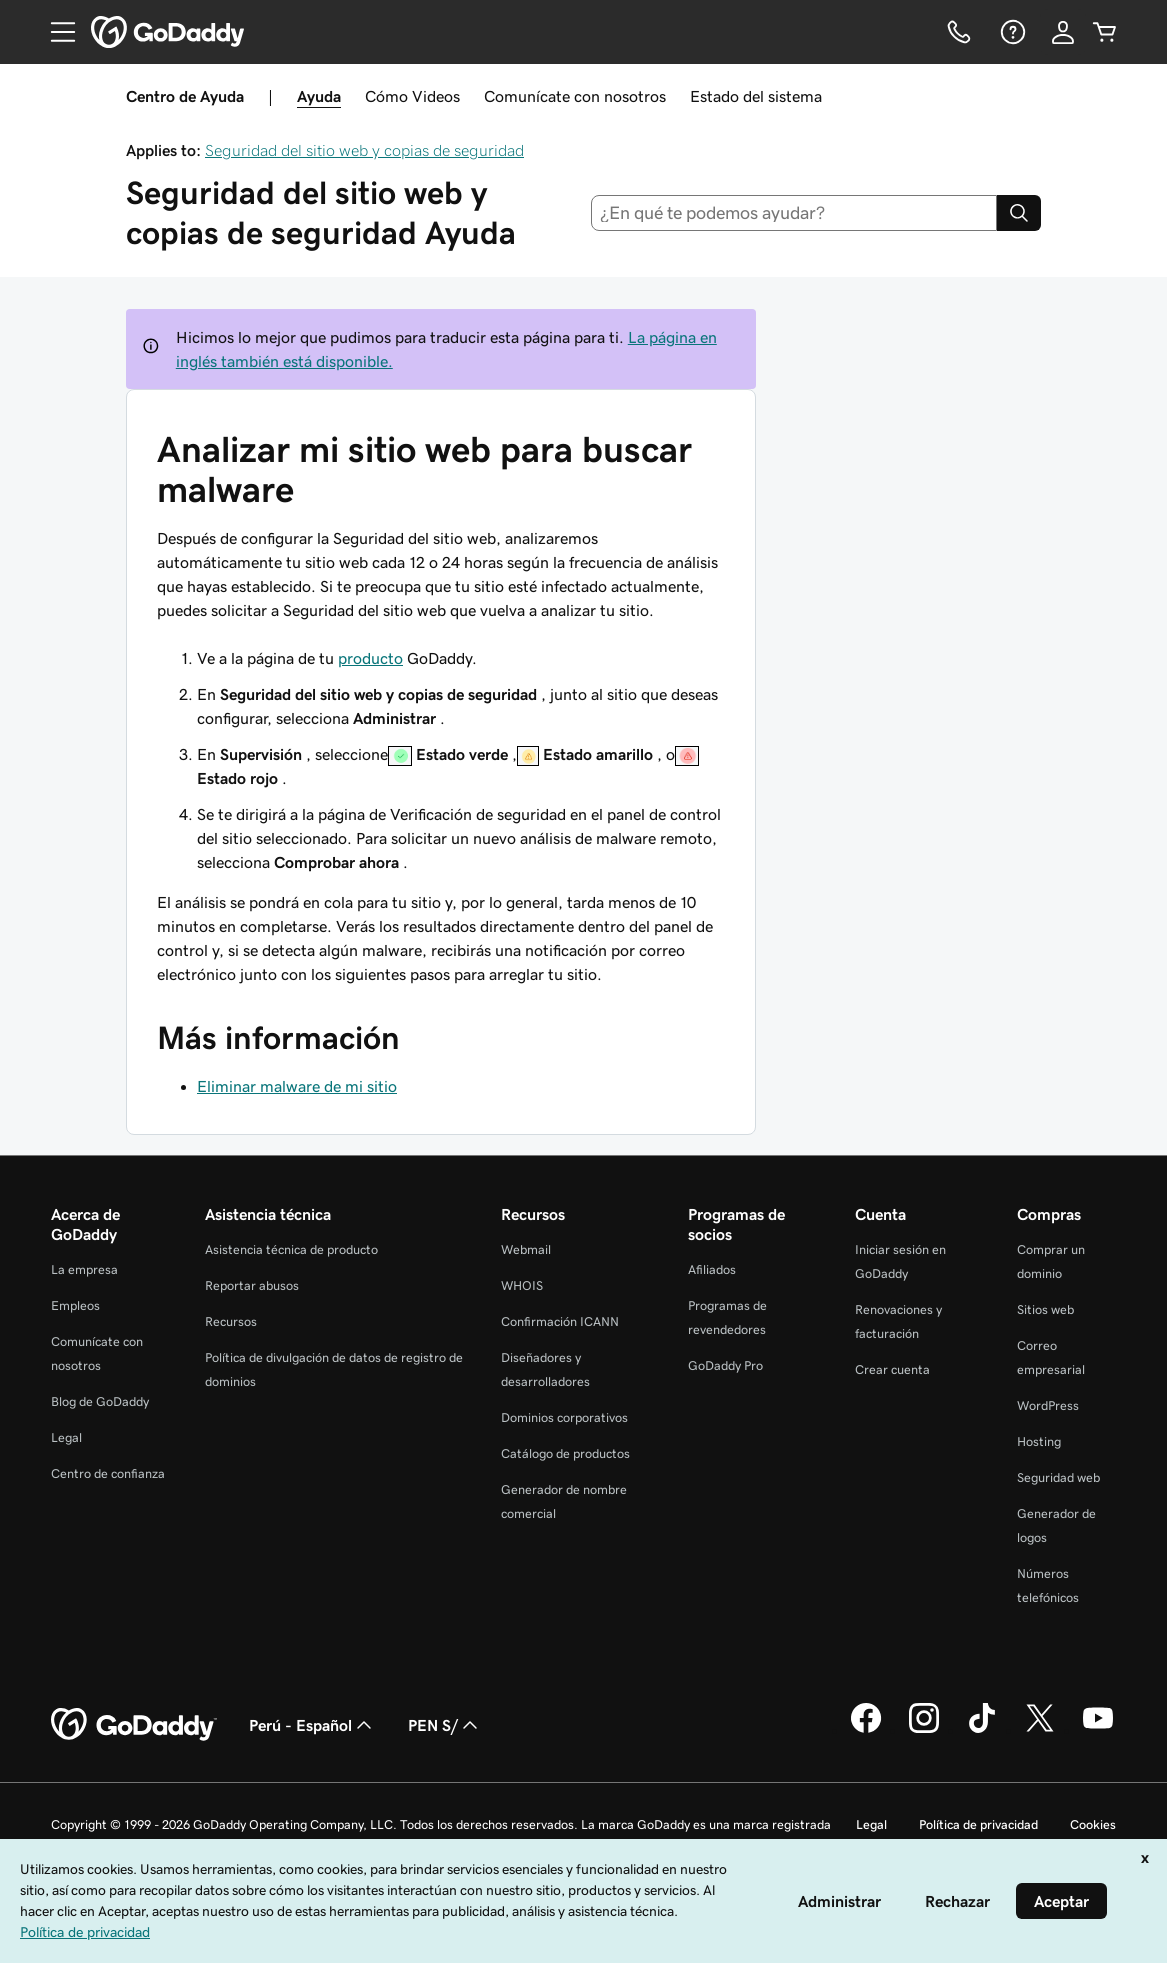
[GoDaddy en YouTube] (1098, 1730)
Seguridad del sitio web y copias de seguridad (364, 150)
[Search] (1019, 213)
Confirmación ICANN (560, 1321)
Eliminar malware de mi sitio (297, 1086)
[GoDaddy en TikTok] (982, 1730)
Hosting (1039, 1441)
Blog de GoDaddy (100, 1401)
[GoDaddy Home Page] (134, 1725)
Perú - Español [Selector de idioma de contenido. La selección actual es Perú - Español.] (312, 1725)
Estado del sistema (756, 96)
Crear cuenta (892, 1369)
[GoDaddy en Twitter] (1040, 1730)
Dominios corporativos (564, 1417)
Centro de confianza (108, 1473)
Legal (66, 1437)
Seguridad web (1058, 1477)
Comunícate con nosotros (575, 96)
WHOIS (522, 1285)
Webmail (526, 1249)
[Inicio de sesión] (1063, 32)
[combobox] (794, 213)
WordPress (1048, 1405)
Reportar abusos (252, 1285)
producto (370, 658)
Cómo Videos (412, 96)
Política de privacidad (978, 1824)
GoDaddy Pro (725, 1365)
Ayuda (319, 96)
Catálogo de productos (565, 1453)
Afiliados (712, 1269)
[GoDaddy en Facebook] (866, 1730)
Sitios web (1045, 1309)
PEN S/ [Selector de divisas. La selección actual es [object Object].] (445, 1725)
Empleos (75, 1305)
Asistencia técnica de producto (291, 1249)
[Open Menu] (55, 32)
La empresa (84, 1269)
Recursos (231, 1321)
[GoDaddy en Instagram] (924, 1730)
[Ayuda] (1011, 32)
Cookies (1093, 1824)
